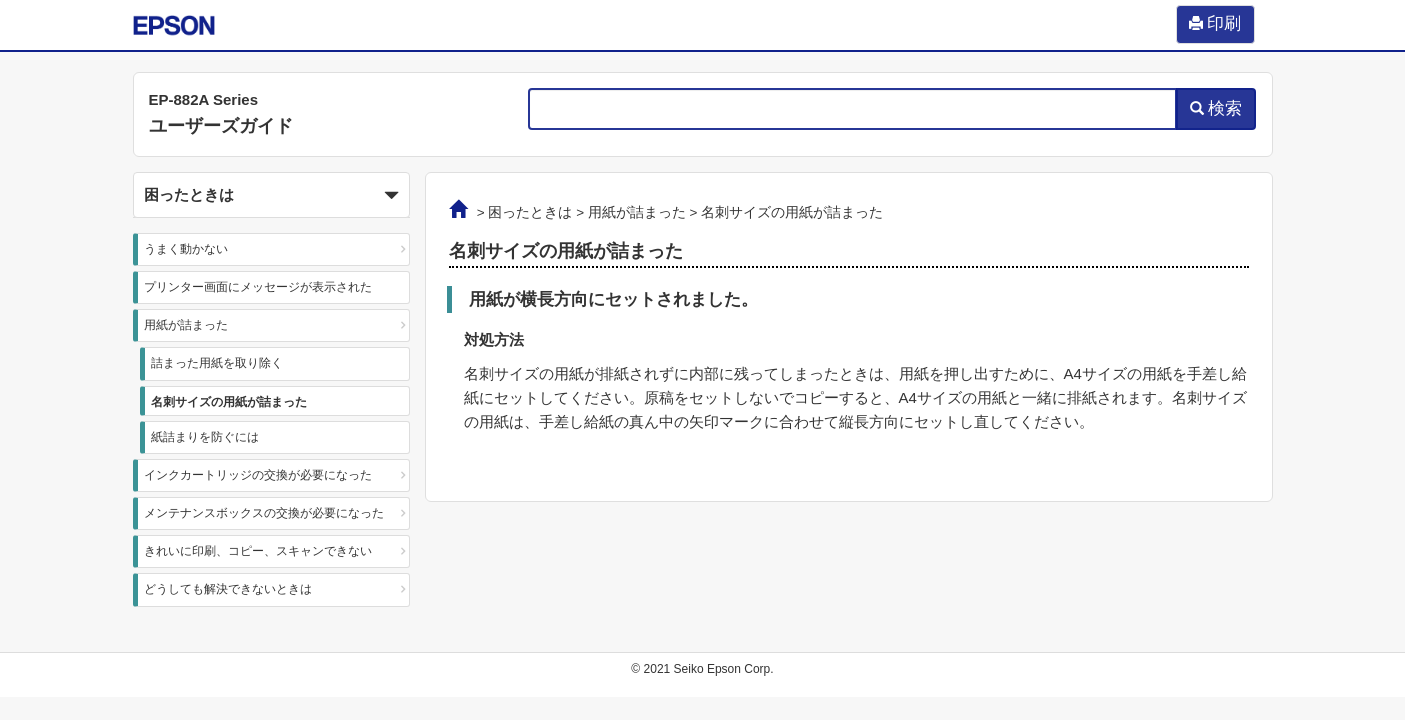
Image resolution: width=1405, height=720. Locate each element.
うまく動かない (186, 249)
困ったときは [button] (272, 196)
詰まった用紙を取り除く (217, 363)
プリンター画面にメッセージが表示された (258, 287)
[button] (272, 195)
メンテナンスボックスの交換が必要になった (264, 513)
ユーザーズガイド (221, 126)
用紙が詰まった (186, 325)
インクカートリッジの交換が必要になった (258, 475)
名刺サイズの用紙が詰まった (229, 402)
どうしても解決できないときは (228, 589)
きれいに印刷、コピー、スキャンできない (258, 551)
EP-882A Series (204, 99)
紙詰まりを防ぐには (205, 437)
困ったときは (530, 212)
